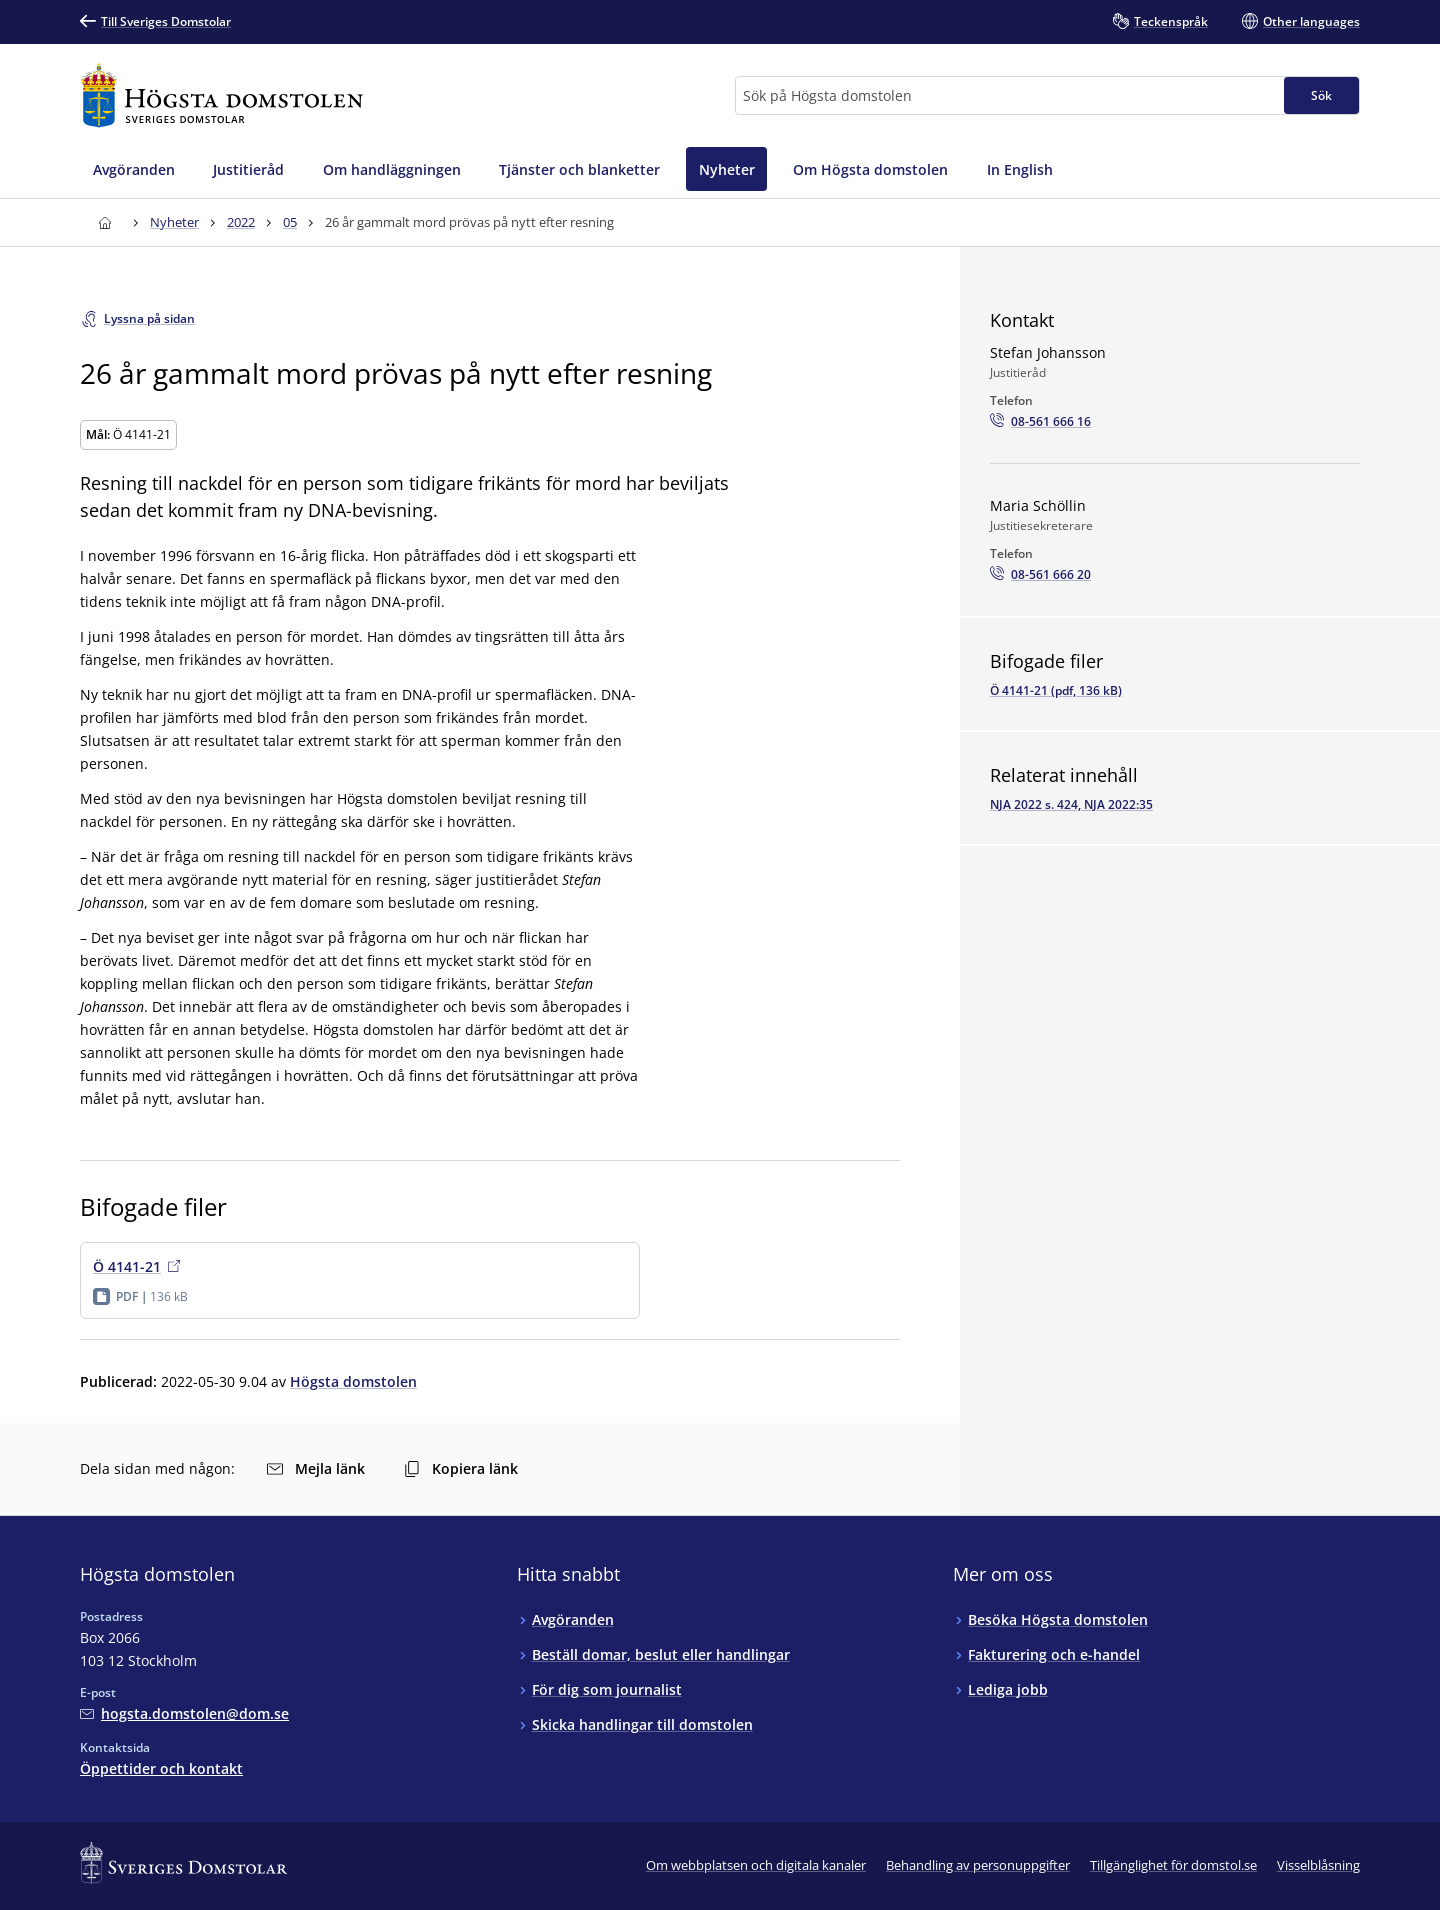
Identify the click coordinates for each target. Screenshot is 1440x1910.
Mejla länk (316, 1468)
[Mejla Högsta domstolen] (184, 1713)
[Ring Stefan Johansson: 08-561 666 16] (1040, 422)
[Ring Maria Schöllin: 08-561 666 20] (1040, 575)
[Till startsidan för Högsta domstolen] (222, 95)
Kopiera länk (461, 1468)
